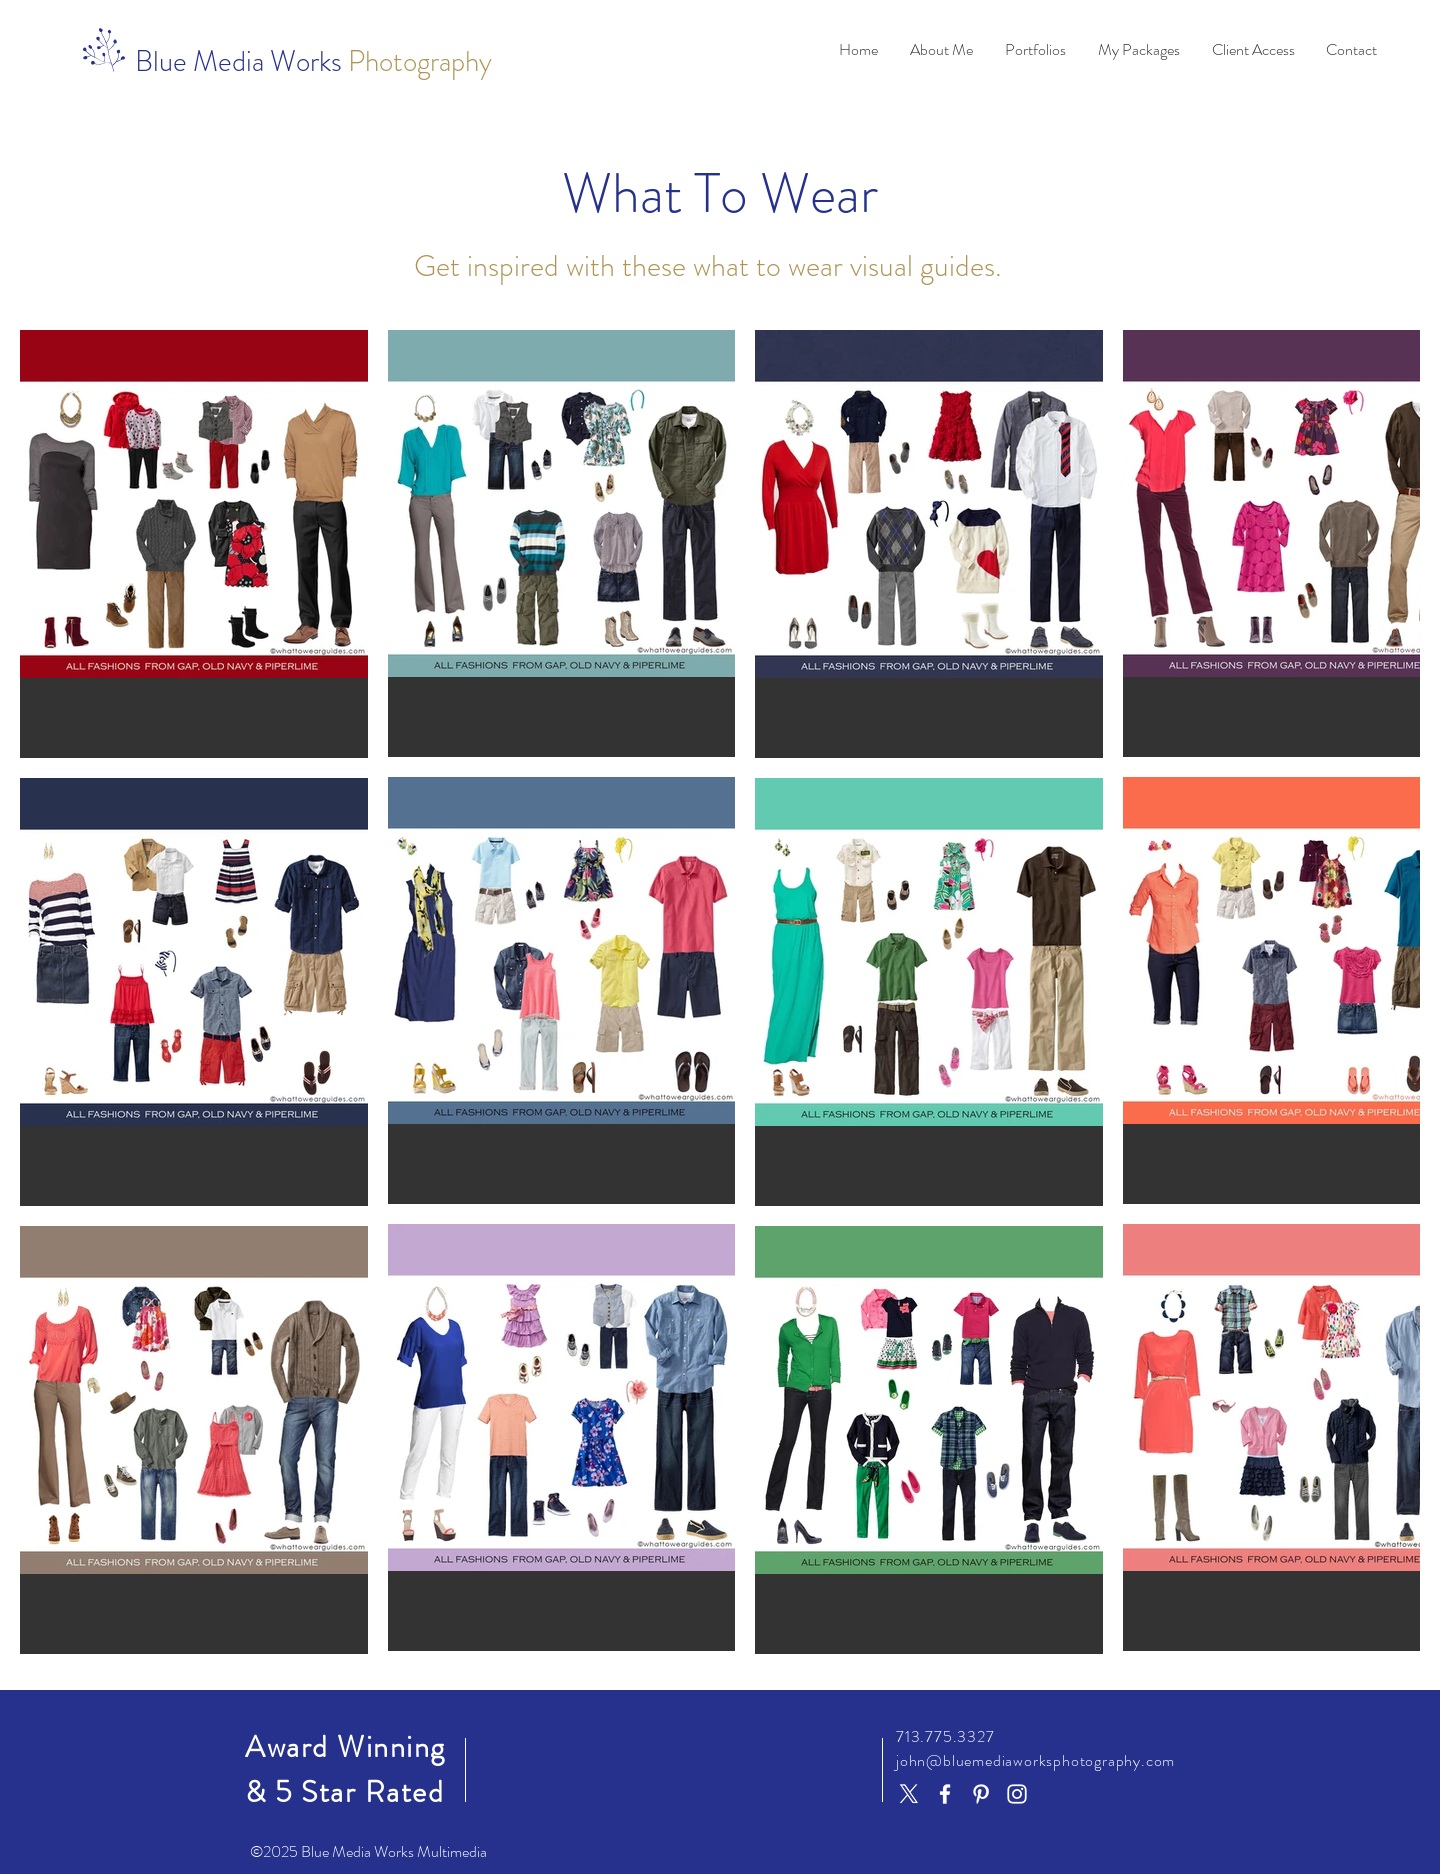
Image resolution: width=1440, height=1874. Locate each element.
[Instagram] (1017, 1794)
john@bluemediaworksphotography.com (1035, 1760)
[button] (941, 50)
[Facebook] (945, 1794)
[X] (909, 1794)
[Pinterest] (981, 1794)
